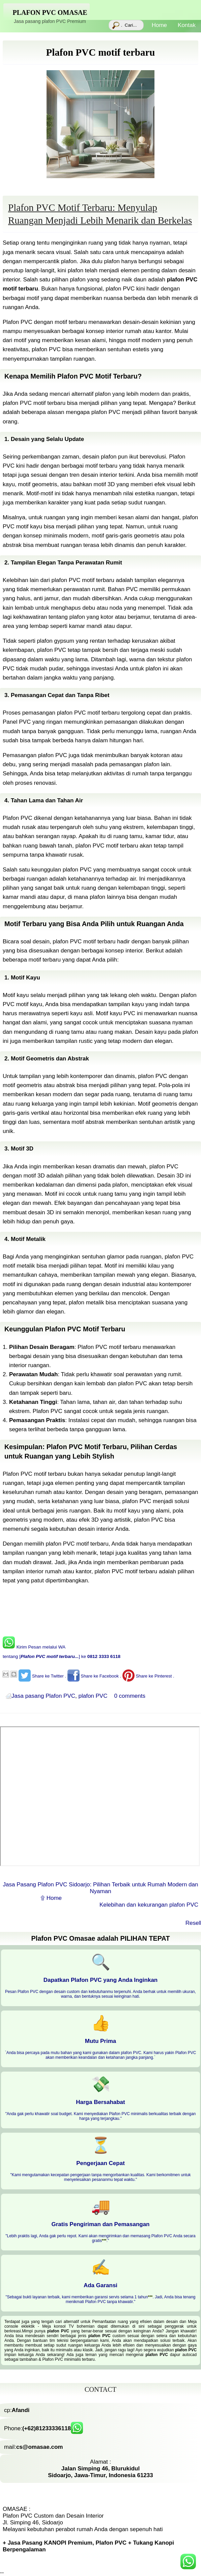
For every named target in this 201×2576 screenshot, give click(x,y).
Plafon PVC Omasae (49, 12)
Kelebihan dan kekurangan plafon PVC (148, 1905)
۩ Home (51, 1898)
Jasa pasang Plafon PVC (43, 1696)
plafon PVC (92, 1696)
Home (160, 29)
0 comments (129, 1696)
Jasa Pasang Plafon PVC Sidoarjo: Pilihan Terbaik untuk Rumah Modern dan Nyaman (100, 1887)
